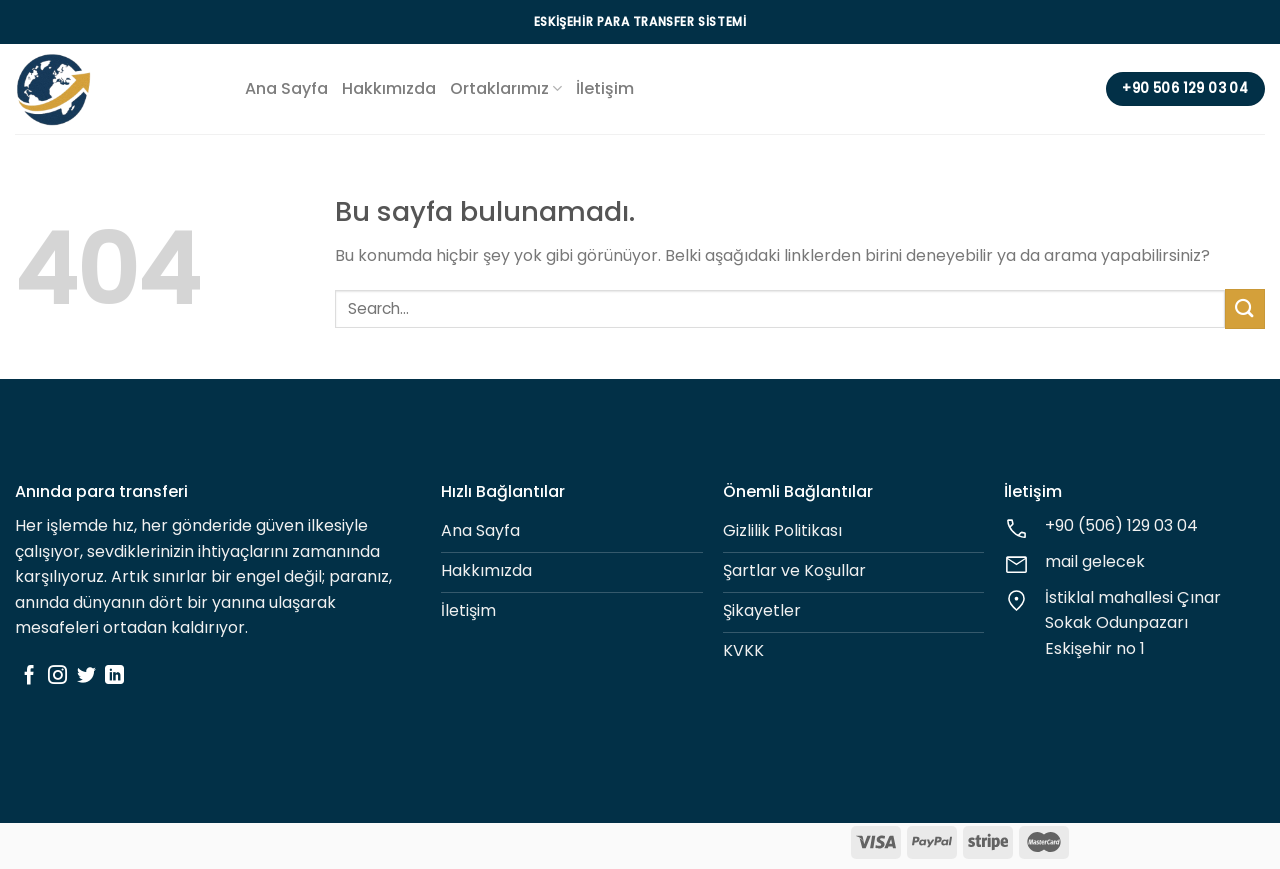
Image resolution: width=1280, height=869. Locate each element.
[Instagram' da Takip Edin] (57, 676)
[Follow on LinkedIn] (114, 676)
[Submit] (1245, 308)
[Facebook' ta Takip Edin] (29, 676)
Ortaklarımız (506, 88)
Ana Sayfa (286, 88)
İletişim (605, 88)
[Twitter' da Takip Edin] (86, 676)
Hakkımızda (389, 88)
